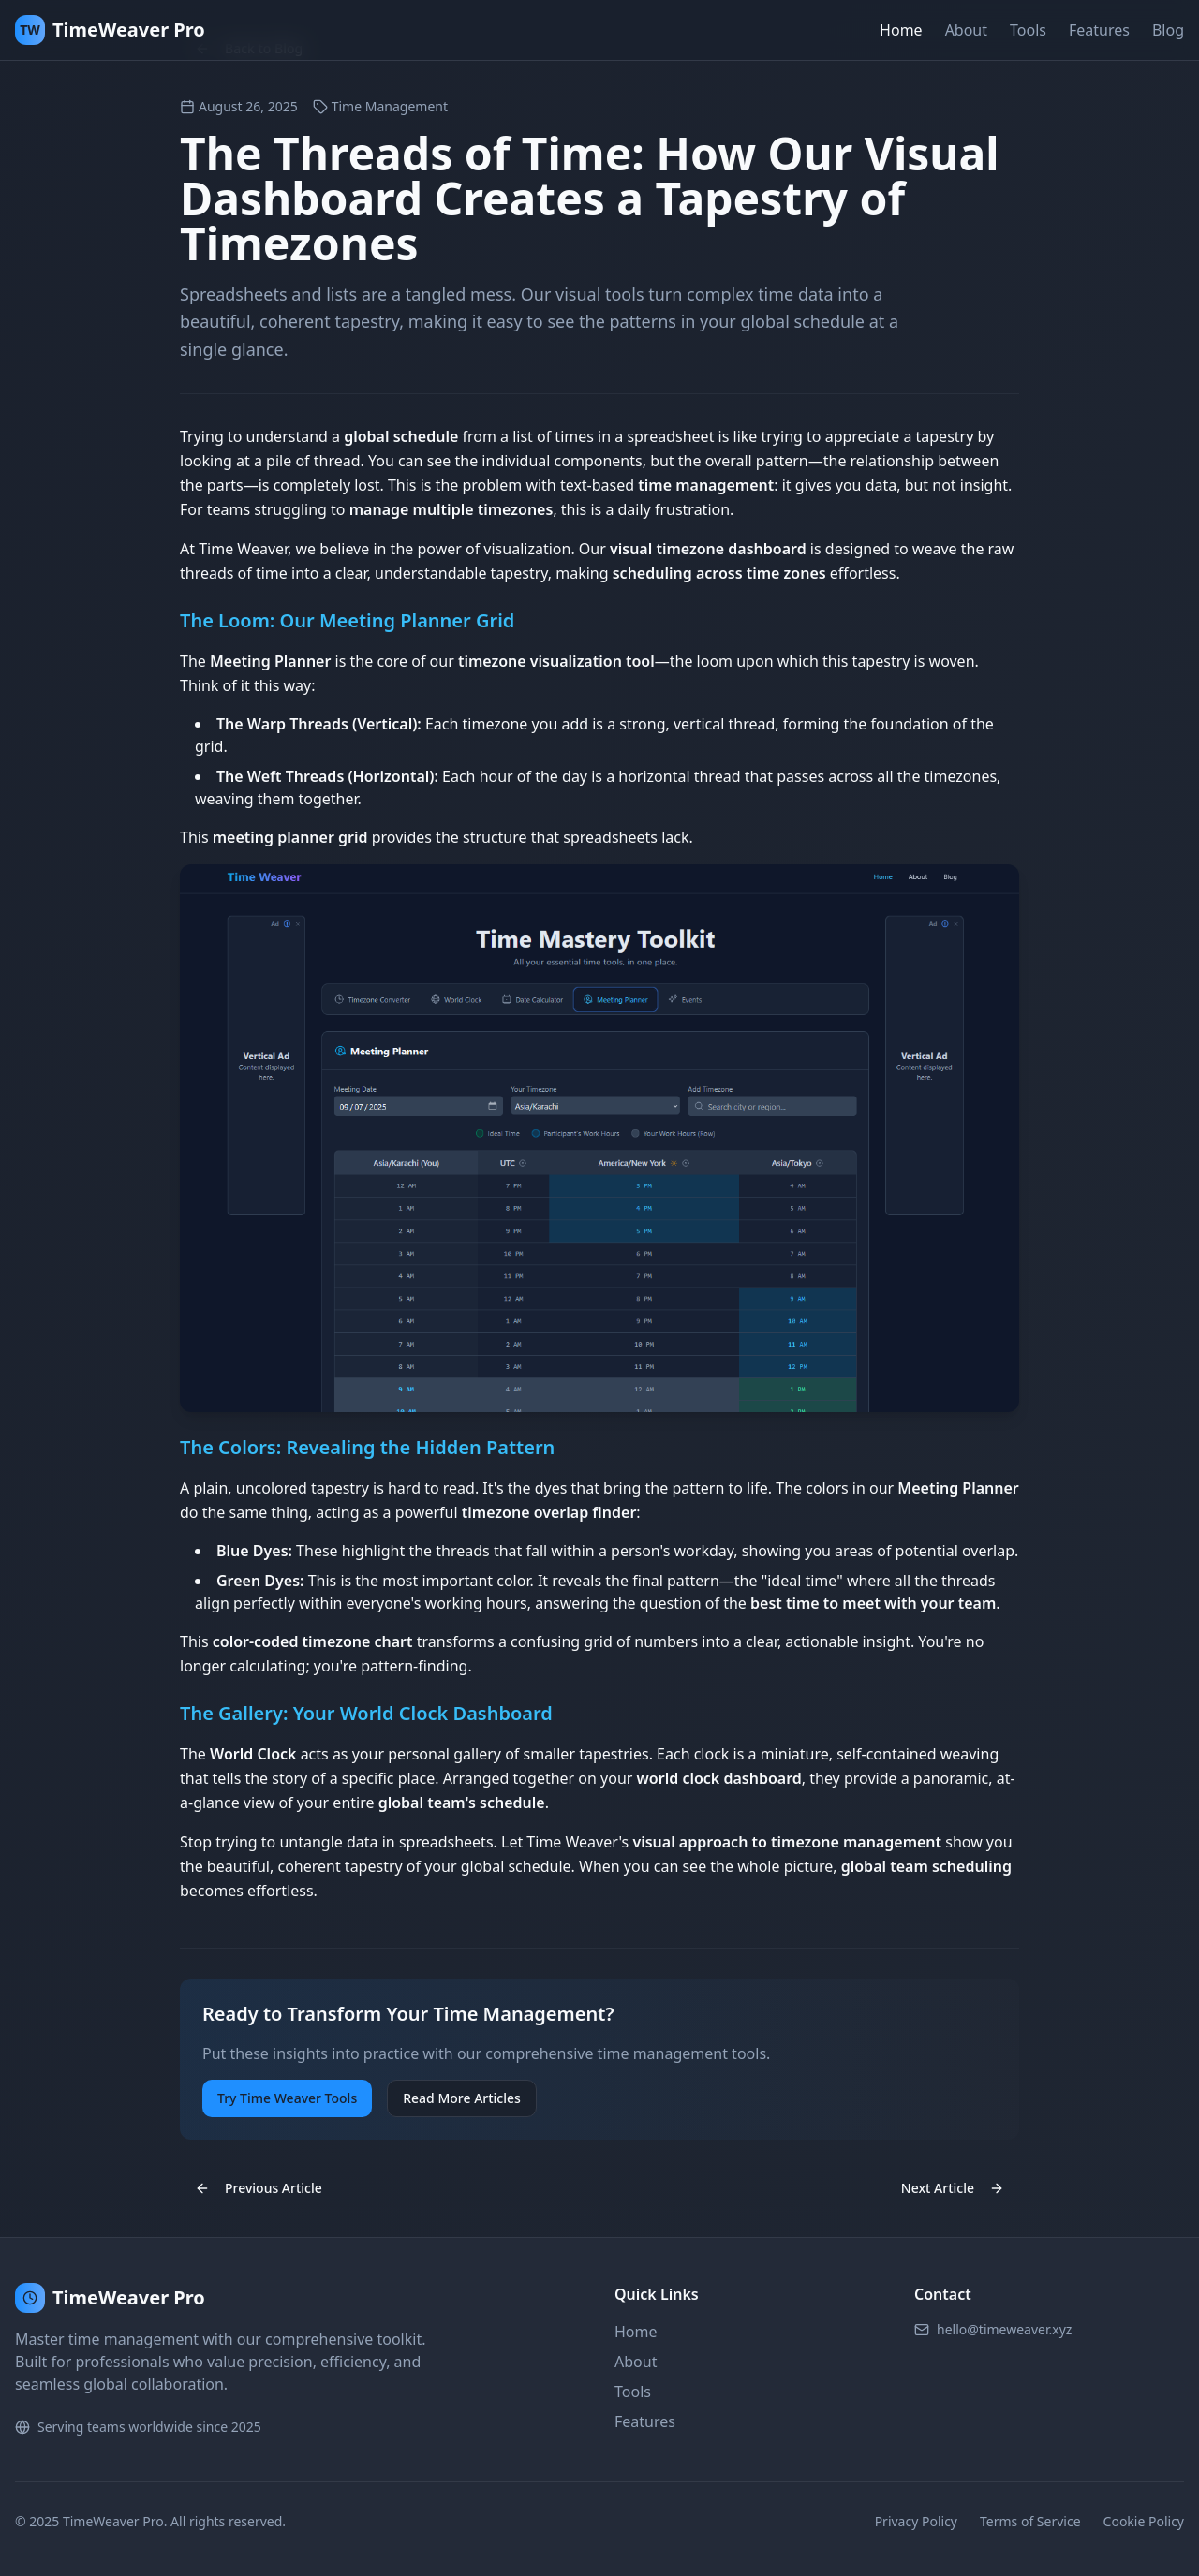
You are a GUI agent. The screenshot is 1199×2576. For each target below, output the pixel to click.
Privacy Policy (916, 2521)
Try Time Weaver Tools (287, 2098)
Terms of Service (1030, 2521)
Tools (1028, 30)
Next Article (952, 2188)
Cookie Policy (1143, 2521)
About (966, 30)
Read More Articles (462, 2098)
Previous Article (258, 2188)
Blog (1168, 30)
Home (901, 30)
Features (1099, 30)
